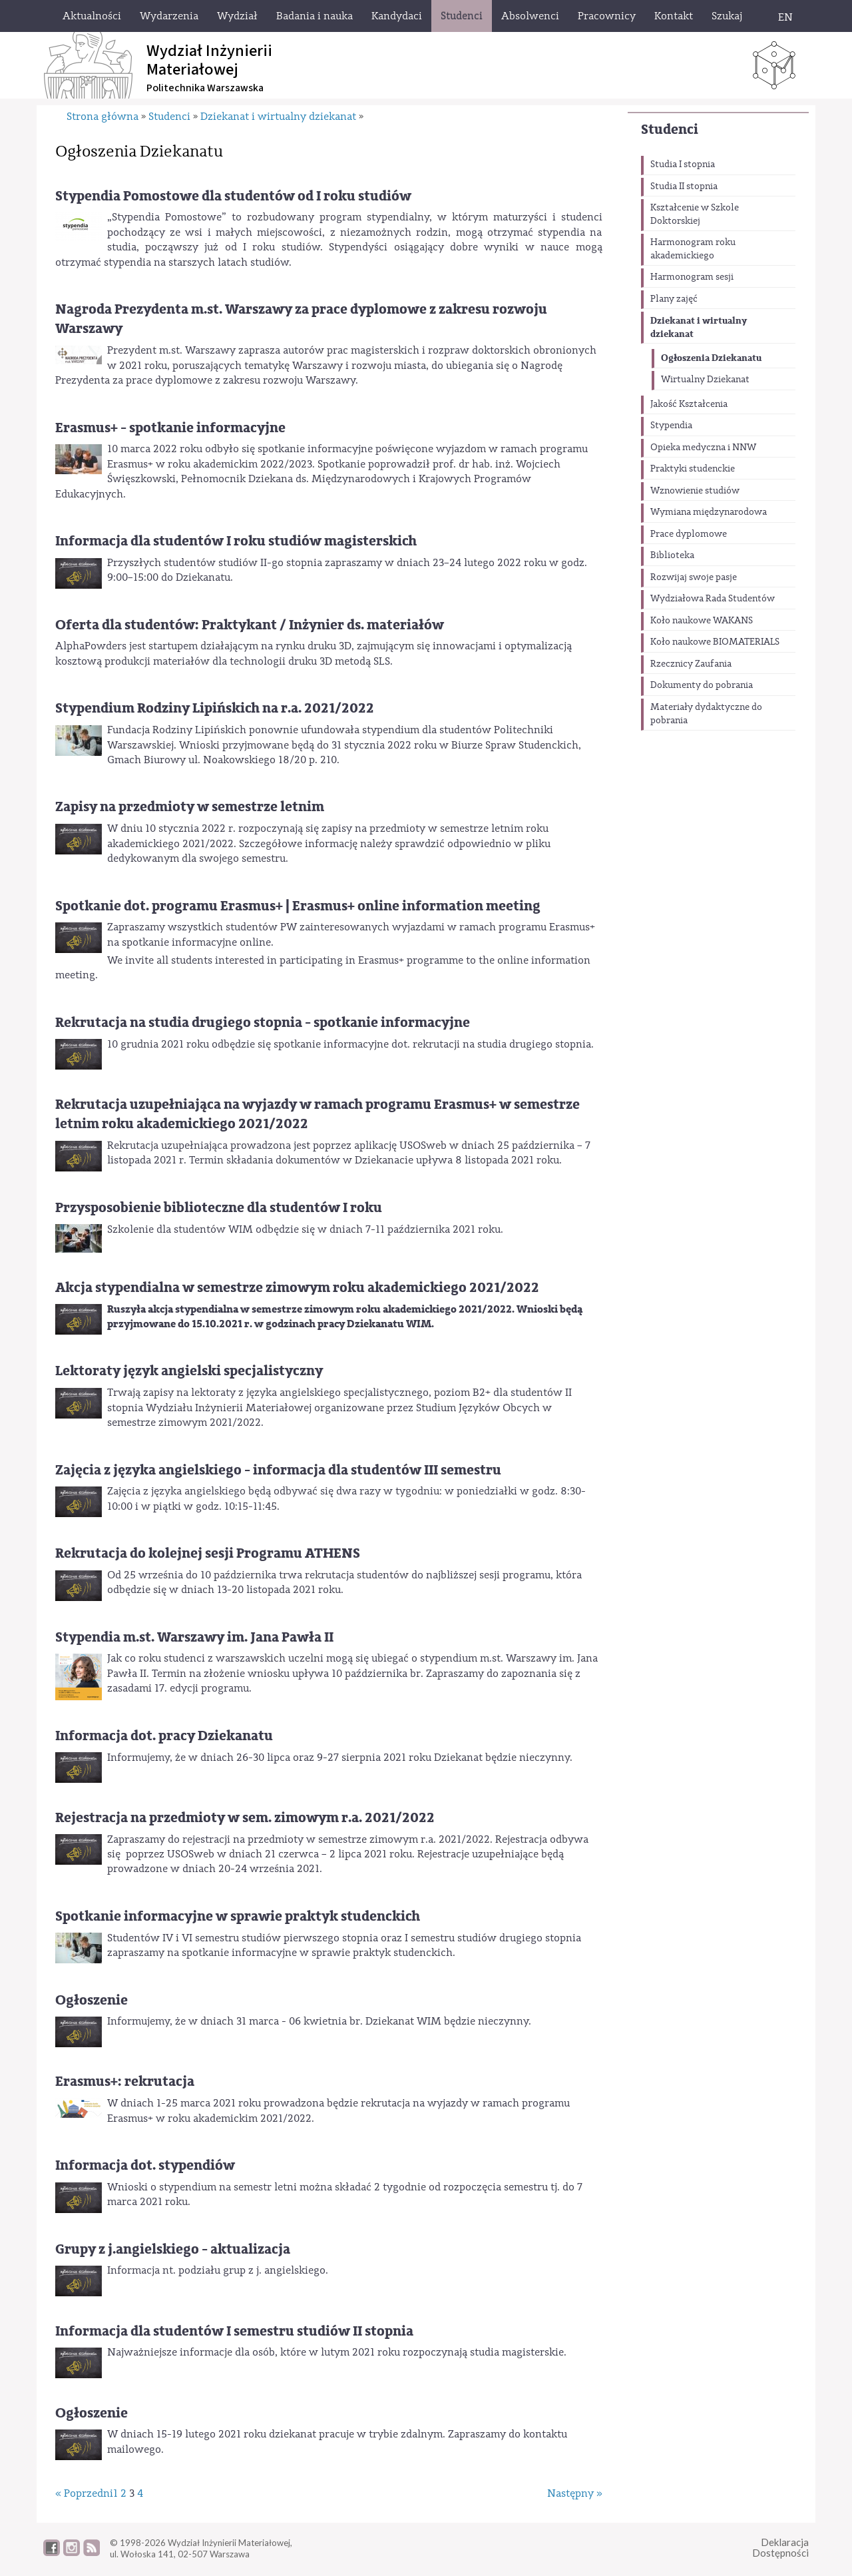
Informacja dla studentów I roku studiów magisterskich (236, 541)
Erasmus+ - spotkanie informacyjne (170, 428)
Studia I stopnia (682, 164)
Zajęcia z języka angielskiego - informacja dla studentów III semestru (278, 1470)
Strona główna (102, 116)
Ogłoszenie (91, 2000)
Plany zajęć (674, 299)
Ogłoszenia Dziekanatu (711, 358)
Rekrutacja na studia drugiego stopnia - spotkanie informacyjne (262, 1022)
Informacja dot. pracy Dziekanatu (164, 1736)
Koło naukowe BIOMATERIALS (714, 642)
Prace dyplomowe (688, 534)
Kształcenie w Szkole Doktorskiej (694, 214)
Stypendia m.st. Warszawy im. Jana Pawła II (194, 1637)
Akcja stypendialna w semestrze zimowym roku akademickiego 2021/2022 (297, 1287)
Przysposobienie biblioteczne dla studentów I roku (218, 1207)
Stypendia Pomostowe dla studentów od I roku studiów (233, 196)
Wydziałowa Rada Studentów (712, 599)
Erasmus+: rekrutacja (124, 2081)
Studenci (669, 129)
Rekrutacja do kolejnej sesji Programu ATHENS (207, 1553)
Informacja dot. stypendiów (145, 2165)
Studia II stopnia (684, 186)
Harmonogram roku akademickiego (693, 249)
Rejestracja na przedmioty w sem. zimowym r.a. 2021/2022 (245, 1817)
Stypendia (671, 426)
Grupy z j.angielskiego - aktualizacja (172, 2249)
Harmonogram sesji (692, 277)
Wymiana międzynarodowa (708, 512)
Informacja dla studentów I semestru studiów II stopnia (234, 2331)
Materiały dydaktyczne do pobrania (706, 714)
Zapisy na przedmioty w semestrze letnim (189, 806)
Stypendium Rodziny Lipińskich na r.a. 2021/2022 (214, 708)
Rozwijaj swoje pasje (693, 577)
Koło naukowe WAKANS (701, 621)
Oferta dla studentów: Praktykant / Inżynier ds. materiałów (249, 625)
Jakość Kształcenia (689, 404)
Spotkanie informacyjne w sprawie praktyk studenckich (237, 1916)
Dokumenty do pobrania (701, 685)
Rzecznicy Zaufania (691, 664)
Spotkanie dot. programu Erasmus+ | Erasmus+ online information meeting (297, 906)
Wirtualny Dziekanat (705, 380)
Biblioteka (672, 555)
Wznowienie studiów (695, 491)
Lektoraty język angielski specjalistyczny (189, 1371)
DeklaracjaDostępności (780, 2547)
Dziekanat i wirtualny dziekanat (698, 327)
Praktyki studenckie (692, 469)
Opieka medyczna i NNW (703, 448)
